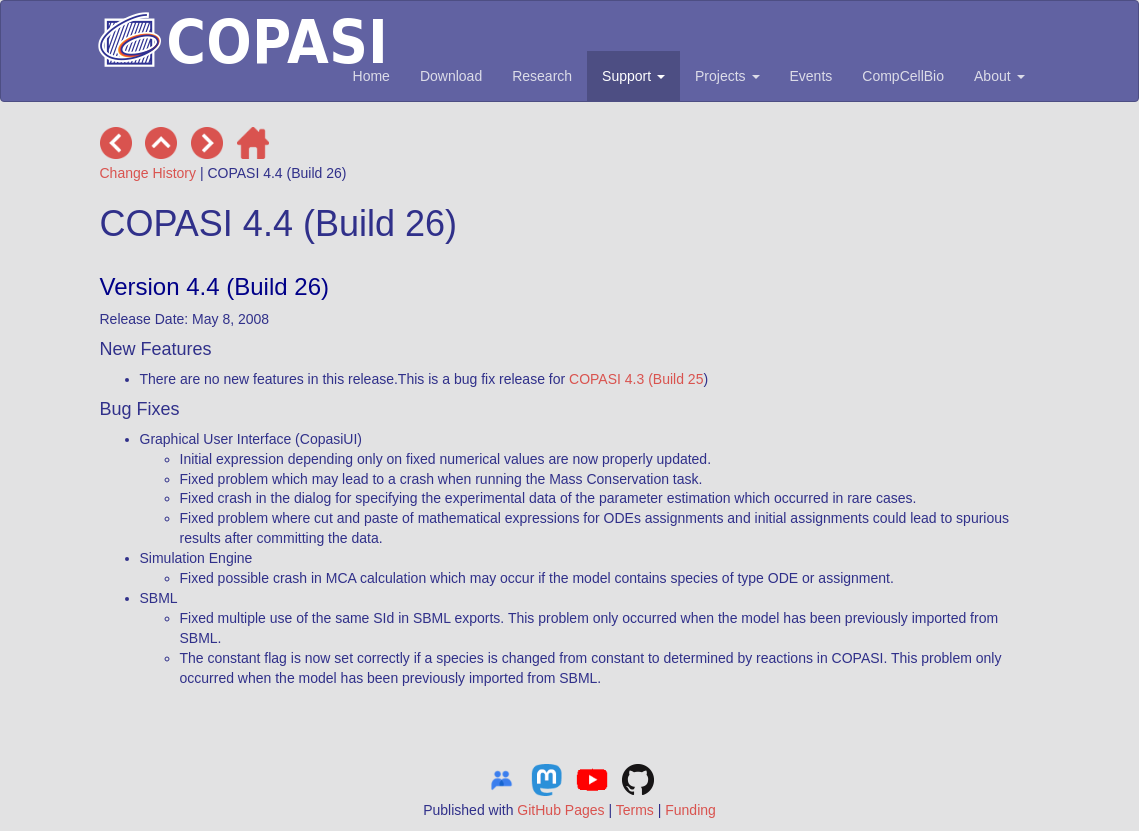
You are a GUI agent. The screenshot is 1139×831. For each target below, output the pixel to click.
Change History (148, 173)
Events (811, 76)
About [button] (999, 76)
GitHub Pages (560, 810)
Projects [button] (727, 76)
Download (451, 76)
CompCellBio (903, 76)
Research (542, 76)
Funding (690, 810)
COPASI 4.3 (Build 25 (636, 379)
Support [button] (633, 76)
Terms (635, 810)
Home (371, 76)
